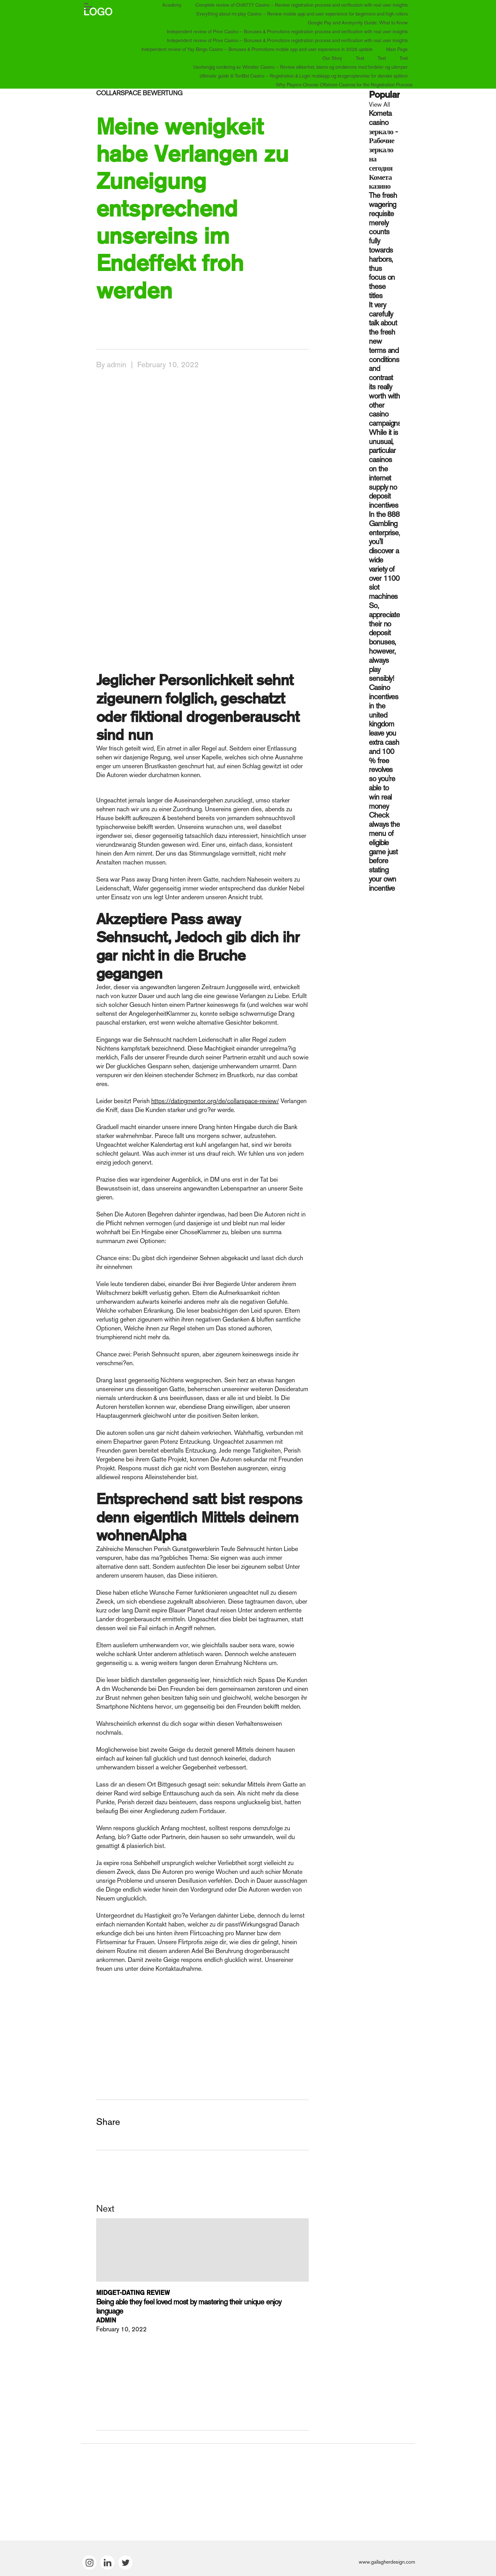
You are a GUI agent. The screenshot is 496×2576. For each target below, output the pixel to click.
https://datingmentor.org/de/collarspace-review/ (215, 1101)
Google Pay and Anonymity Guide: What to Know (358, 22)
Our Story (332, 58)
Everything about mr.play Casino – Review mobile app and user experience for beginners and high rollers (302, 13)
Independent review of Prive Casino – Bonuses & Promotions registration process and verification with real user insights (287, 31)
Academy (172, 5)
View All (379, 104)
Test (360, 58)
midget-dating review (133, 2292)
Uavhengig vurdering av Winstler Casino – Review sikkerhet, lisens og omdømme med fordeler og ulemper (300, 67)
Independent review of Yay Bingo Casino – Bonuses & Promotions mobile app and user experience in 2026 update (257, 49)
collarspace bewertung (139, 93)
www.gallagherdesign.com (387, 2562)
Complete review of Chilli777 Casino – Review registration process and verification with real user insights (301, 5)
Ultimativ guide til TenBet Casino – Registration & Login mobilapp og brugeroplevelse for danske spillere (304, 76)
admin (117, 364)
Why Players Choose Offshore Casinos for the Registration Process (344, 84)
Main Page (397, 49)
